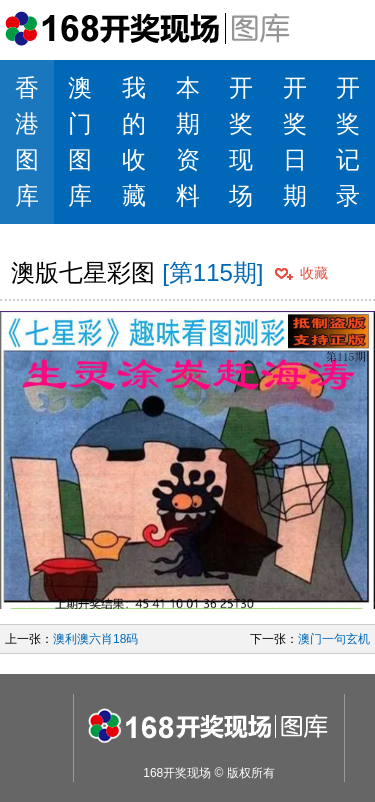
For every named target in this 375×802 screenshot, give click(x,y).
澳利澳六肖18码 (95, 639)
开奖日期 (295, 141)
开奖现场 (241, 141)
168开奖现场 (177, 773)
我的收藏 (134, 141)
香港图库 (27, 141)
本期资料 (188, 141)
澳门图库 (80, 141)
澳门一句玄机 (334, 639)
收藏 (314, 273)
